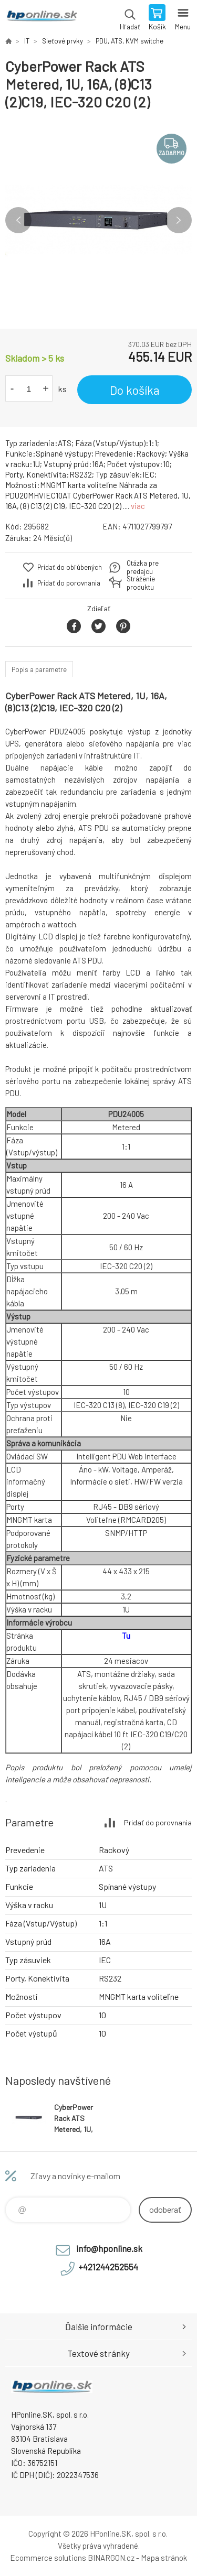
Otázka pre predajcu (143, 567)
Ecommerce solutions (48, 2557)
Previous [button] (18, 220)
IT (26, 41)
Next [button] (178, 220)
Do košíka (135, 390)
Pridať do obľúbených (69, 567)
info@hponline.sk (109, 2248)
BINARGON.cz (111, 2557)
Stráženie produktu (141, 583)
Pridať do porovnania (68, 583)
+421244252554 (108, 2266)
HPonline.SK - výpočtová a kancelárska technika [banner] (41, 18)
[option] (98, 220)
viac (138, 506)
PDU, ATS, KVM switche (129, 41)
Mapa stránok (164, 2557)
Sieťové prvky (62, 41)
